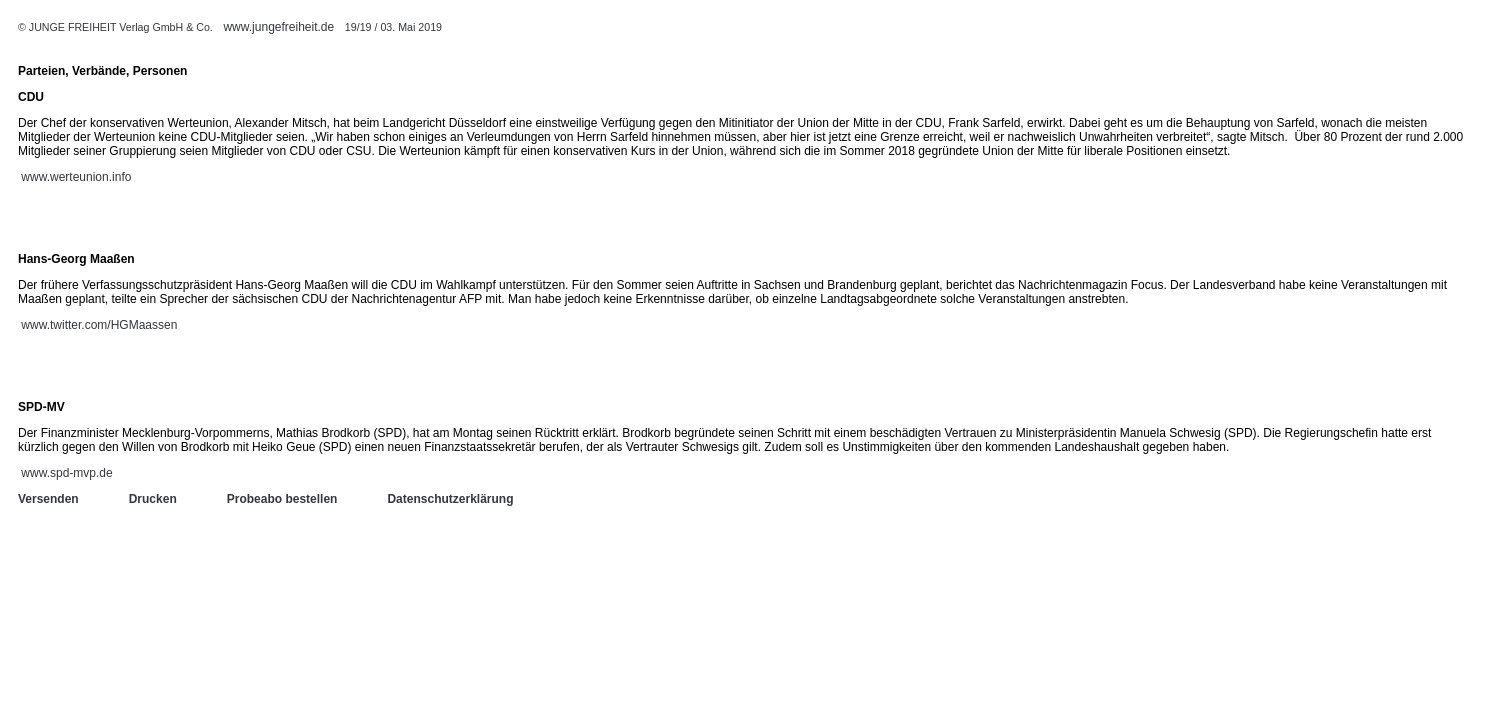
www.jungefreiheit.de (278, 27)
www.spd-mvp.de (66, 473)
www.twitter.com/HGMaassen (99, 325)
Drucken (153, 499)
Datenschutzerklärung (450, 499)
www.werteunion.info (76, 177)
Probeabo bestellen (282, 499)
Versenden (48, 499)
